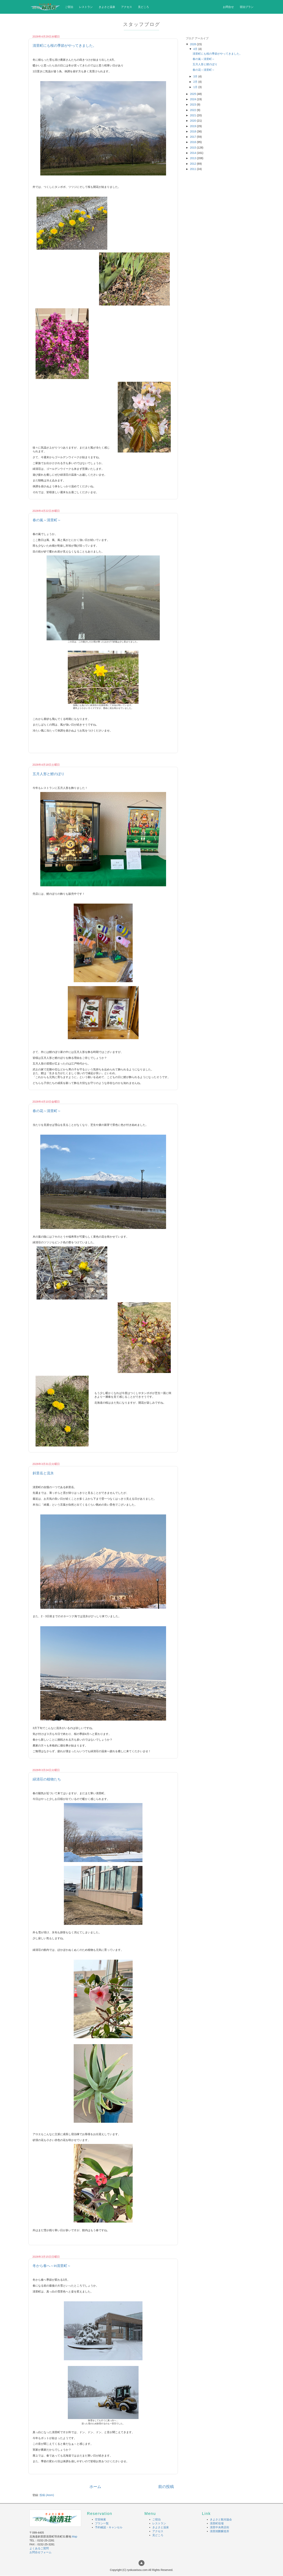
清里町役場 (217, 2523)
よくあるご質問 (39, 2548)
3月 (195, 76)
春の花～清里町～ (47, 1111)
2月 (195, 81)
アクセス (126, 6)
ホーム (95, 2486)
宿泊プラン (247, 6)
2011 (193, 169)
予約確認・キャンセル (108, 2527)
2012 (193, 163)
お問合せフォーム (40, 2552)
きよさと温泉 (107, 6)
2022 (193, 110)
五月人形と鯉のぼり (48, 774)
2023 (193, 104)
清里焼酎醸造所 (219, 2531)
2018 (193, 131)
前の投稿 (166, 2486)
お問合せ (228, 6)
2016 (193, 142)
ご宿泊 (69, 6)
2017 (193, 136)
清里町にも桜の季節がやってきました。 (64, 46)
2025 (193, 93)
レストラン (86, 6)
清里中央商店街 (219, 2527)
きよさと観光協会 (221, 2519)
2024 (193, 99)
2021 (193, 115)
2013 (193, 158)
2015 (193, 147)
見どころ (143, 6)
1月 (195, 87)
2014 (193, 152)
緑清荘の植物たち (47, 1779)
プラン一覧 (102, 2523)
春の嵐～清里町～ (47, 520)
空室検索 (100, 2519)
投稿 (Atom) (47, 2495)
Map (74, 2536)
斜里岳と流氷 (43, 1473)
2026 (193, 44)
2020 (193, 120)
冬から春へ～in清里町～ (52, 2266)
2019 (193, 126)
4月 (195, 48)
